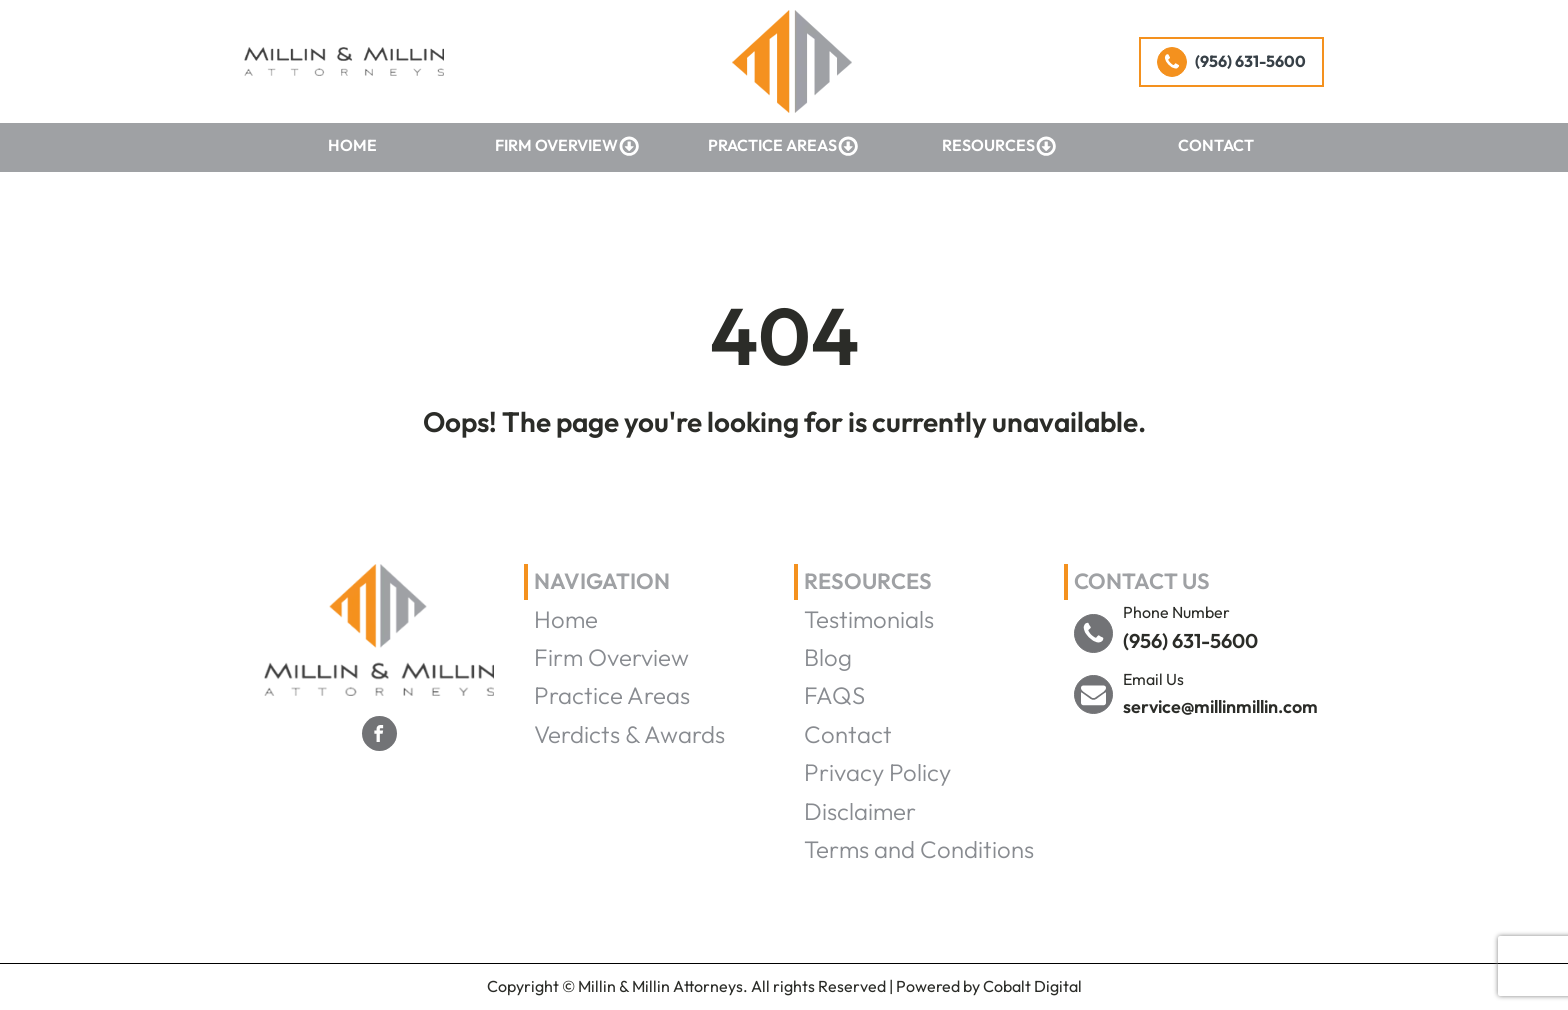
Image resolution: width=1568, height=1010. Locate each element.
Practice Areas (783, 146)
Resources (999, 146)
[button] (1231, 62)
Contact (1216, 145)
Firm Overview (567, 146)
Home (352, 145)
